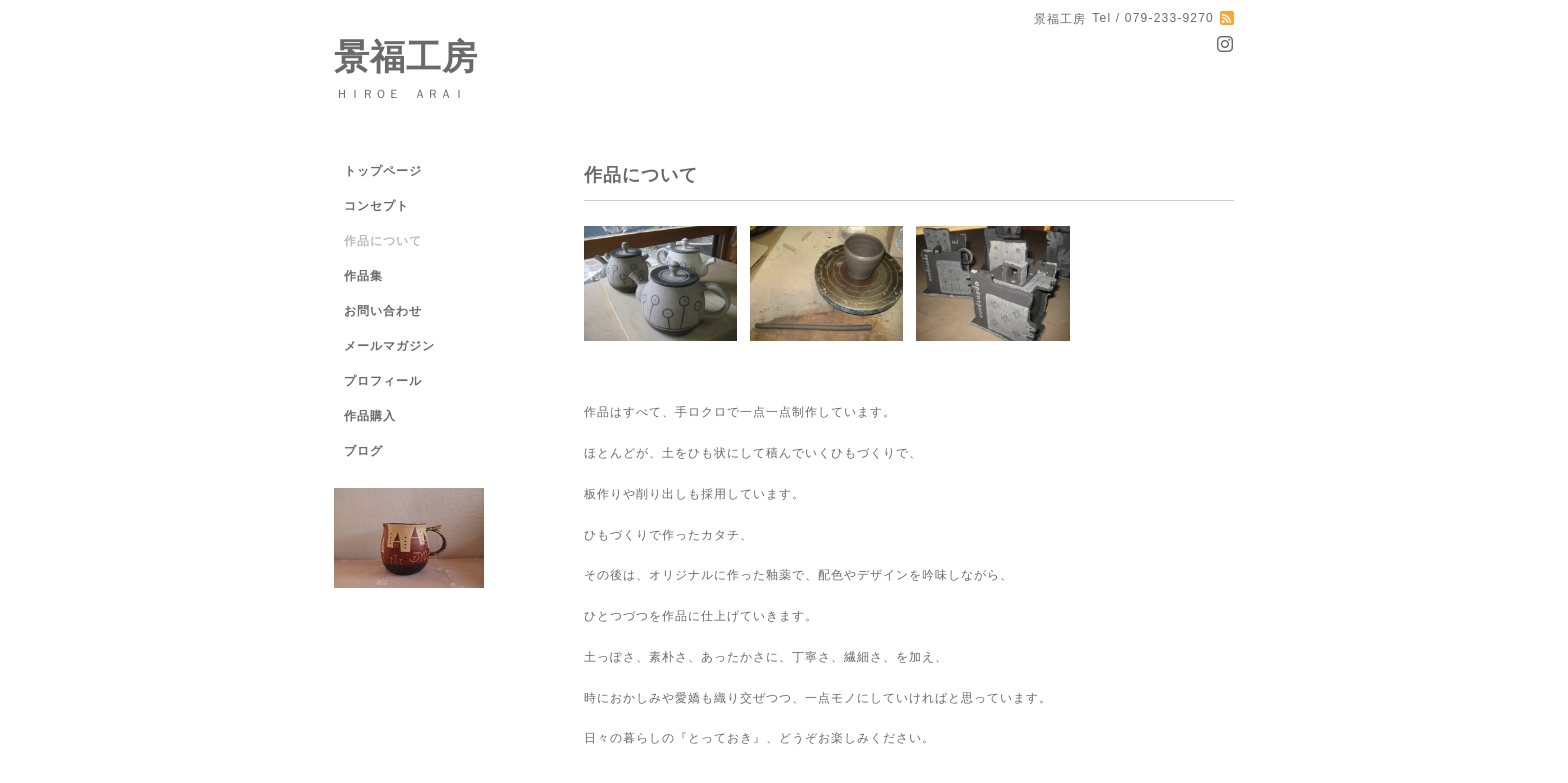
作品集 (363, 276)
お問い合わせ (383, 311)
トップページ (383, 171)
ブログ (363, 451)
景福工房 (406, 56)
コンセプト (376, 206)
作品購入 (370, 416)
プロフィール (383, 381)
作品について (383, 241)
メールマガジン (389, 346)
